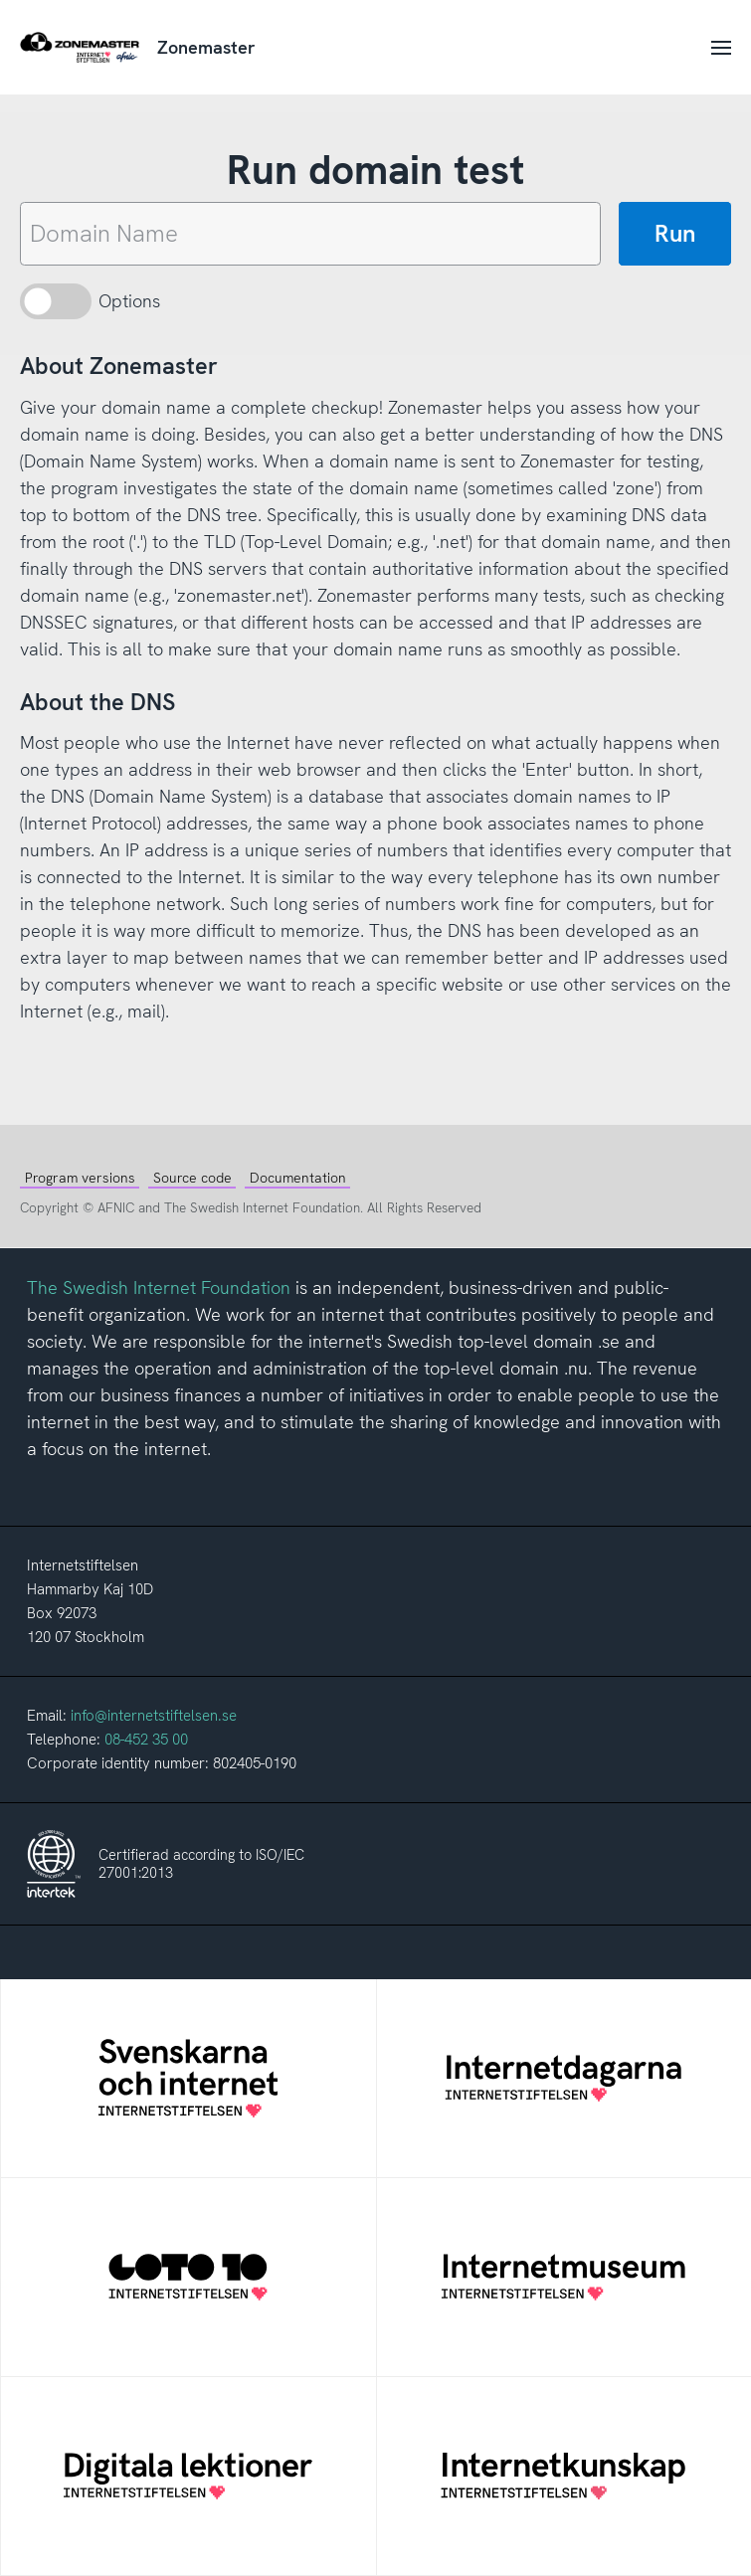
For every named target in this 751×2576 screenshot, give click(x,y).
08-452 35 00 (146, 1739)
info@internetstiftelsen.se (154, 1716)
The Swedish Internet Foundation (158, 1287)
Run (675, 233)
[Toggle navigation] (716, 47)
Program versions (80, 1178)
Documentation (298, 1178)
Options (129, 300)
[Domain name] (310, 234)
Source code (192, 1178)
